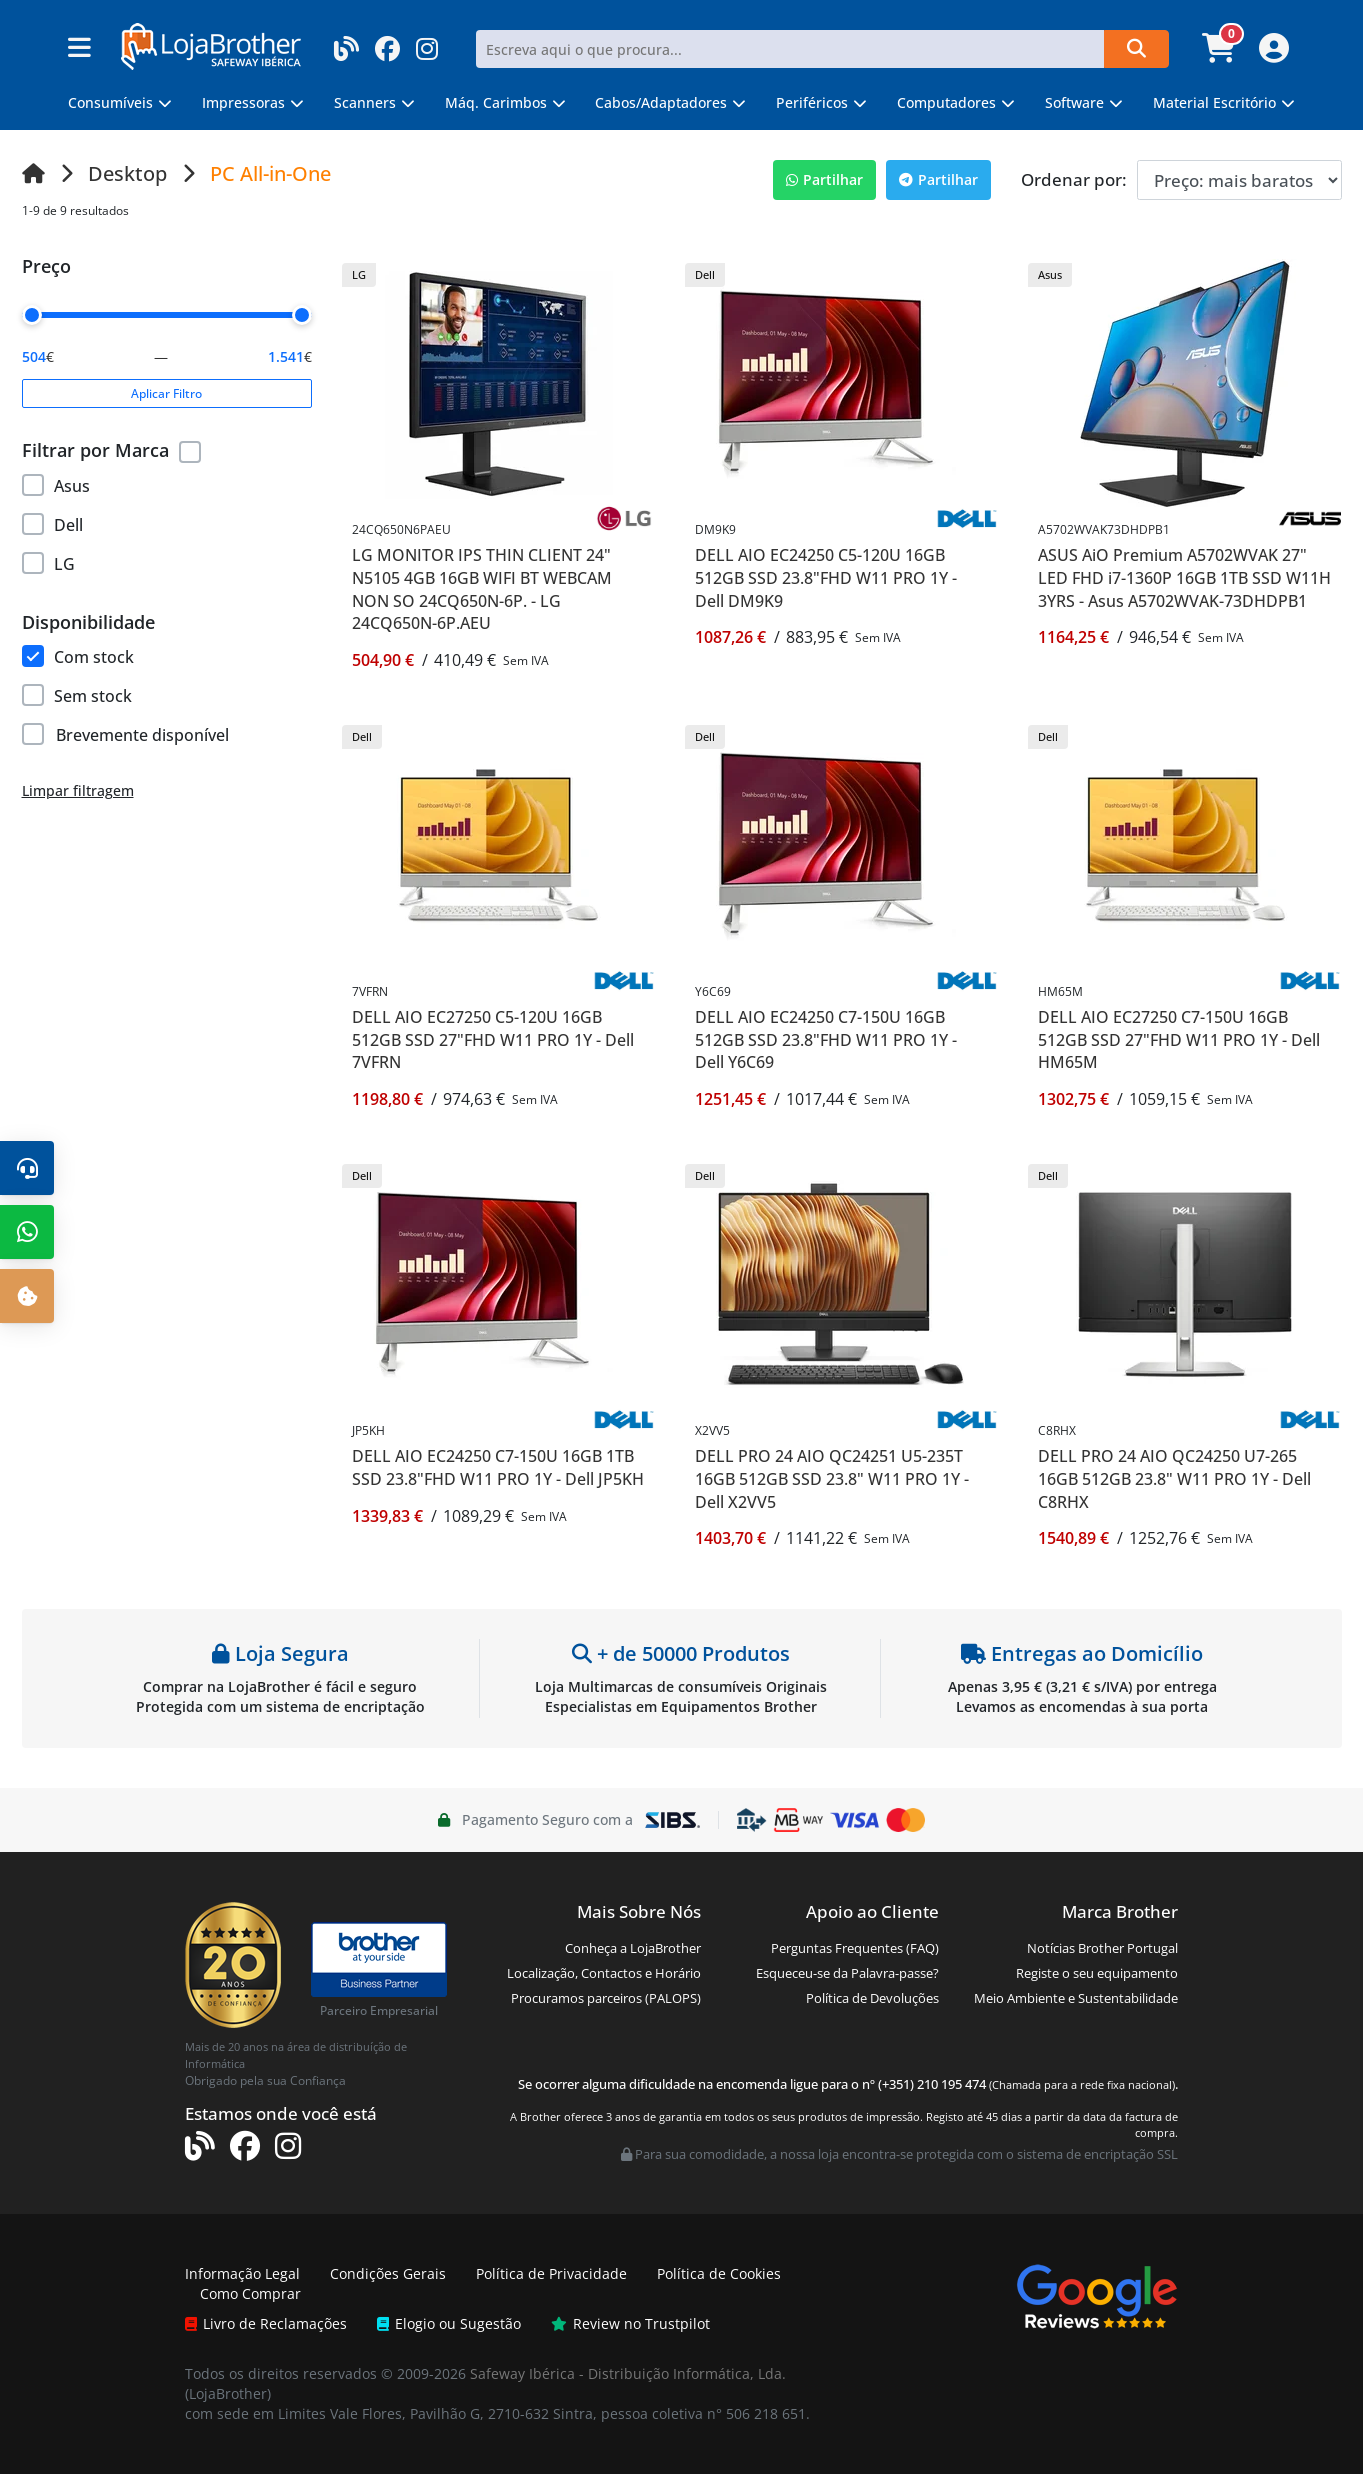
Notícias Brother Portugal (1102, 1948)
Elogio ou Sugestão (449, 2323)
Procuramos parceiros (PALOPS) (606, 1998)
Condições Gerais (388, 2273)
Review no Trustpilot (630, 2323)
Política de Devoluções (872, 1998)
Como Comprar (250, 2293)
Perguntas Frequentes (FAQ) (855, 1948)
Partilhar (824, 179)
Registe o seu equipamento (1097, 1973)
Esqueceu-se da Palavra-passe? (847, 1973)
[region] (167, 521)
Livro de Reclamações (266, 2323)
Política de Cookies (719, 2273)
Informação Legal (242, 2273)
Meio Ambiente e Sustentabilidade (1076, 1998)
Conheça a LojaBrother (633, 1948)
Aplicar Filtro (166, 393)
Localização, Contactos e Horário (604, 1973)
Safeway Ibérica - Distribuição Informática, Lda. (628, 2373)
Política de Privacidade (551, 2273)
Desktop (127, 173)
